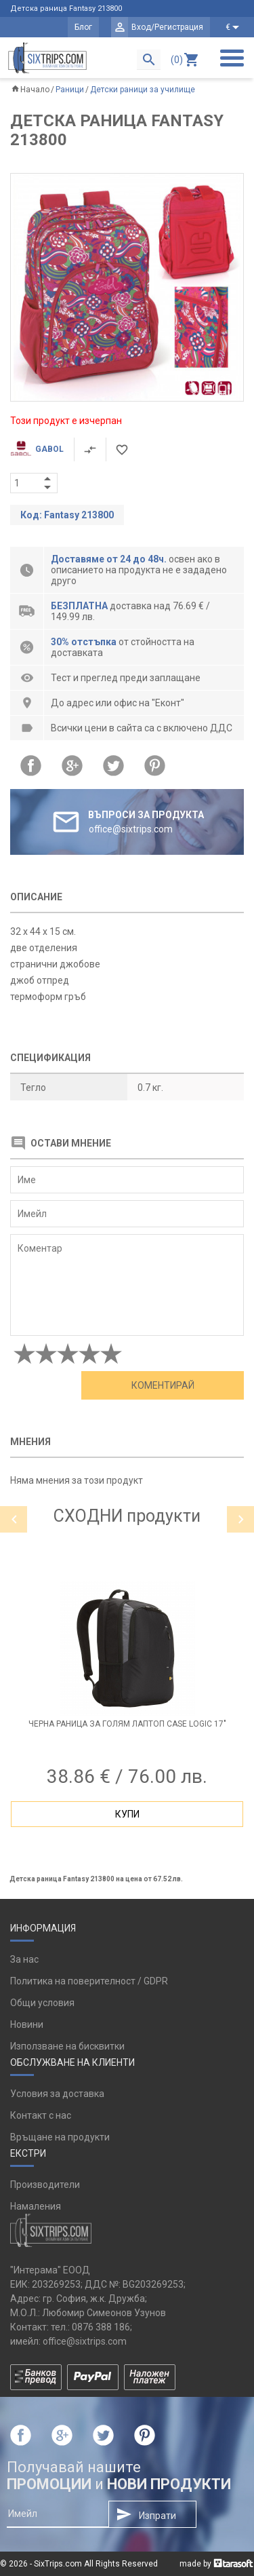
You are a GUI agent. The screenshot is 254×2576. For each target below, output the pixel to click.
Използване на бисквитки (67, 2046)
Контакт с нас (40, 2115)
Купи (127, 1814)
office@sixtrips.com (85, 2341)
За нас (24, 1959)
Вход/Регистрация (167, 27)
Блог (83, 27)
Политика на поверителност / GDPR (89, 1981)
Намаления (35, 2206)
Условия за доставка (57, 2093)
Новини (26, 2024)
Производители (45, 2184)
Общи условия (42, 2002)
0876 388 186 (101, 2327)
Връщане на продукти (60, 2137)
